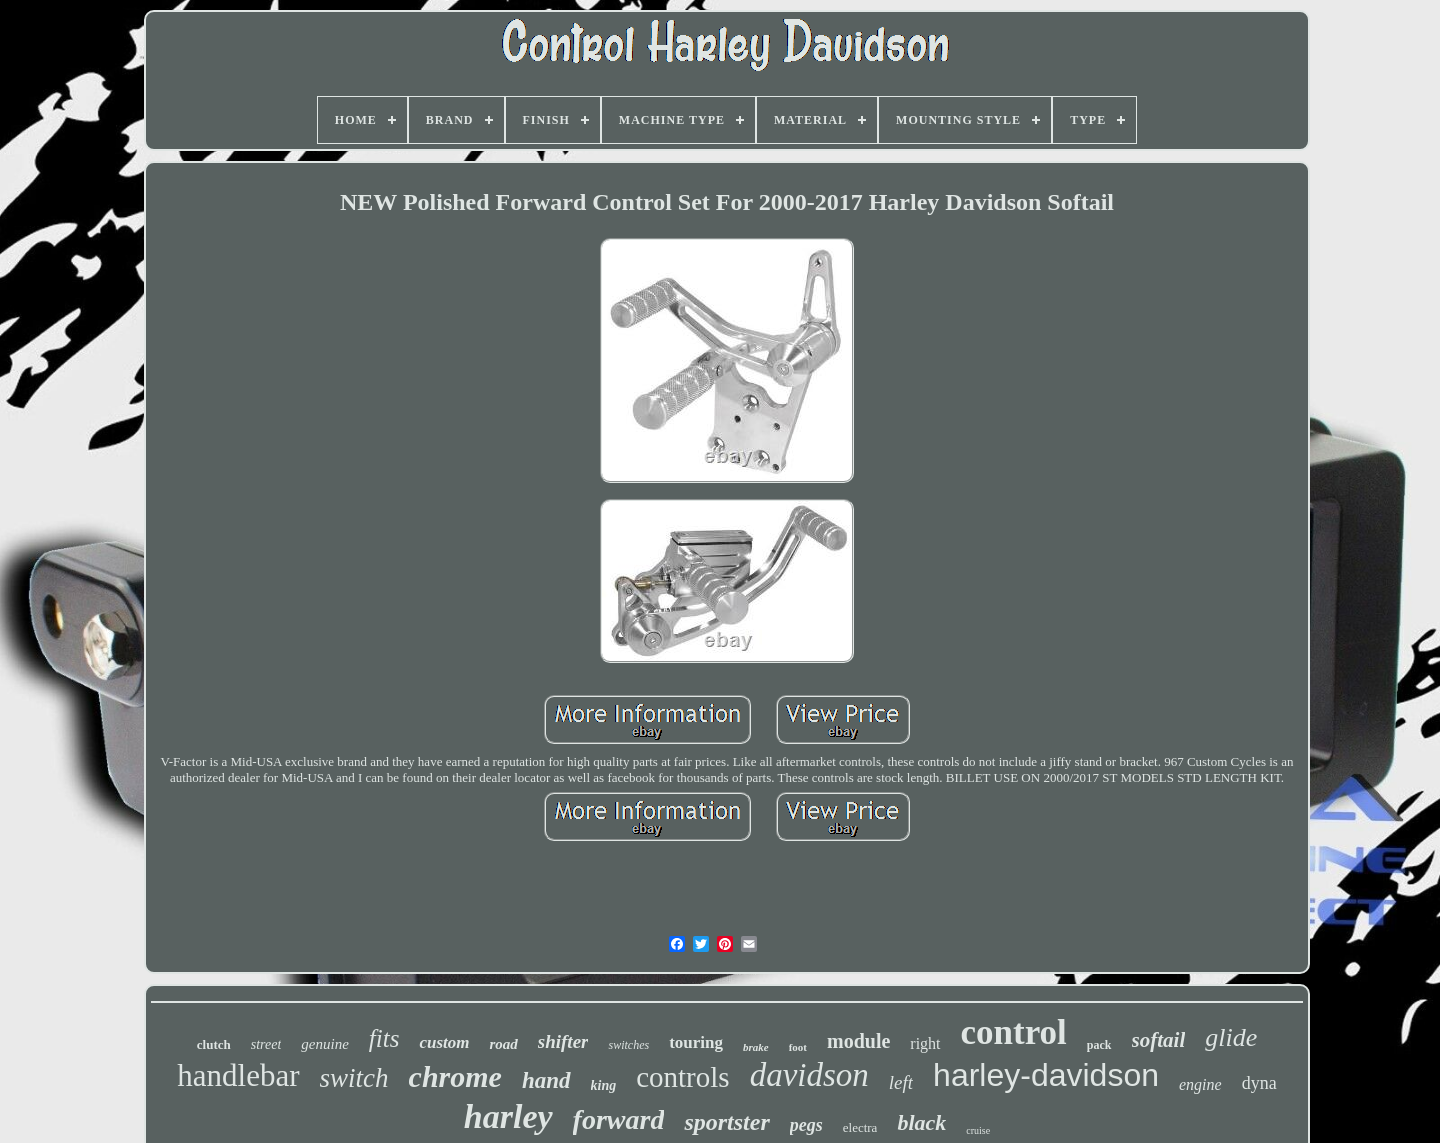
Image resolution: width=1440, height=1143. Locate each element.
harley (508, 1116)
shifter (563, 1041)
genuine (324, 1044)
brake (756, 1047)
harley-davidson (1046, 1075)
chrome (455, 1076)
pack (1099, 1045)
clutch (214, 1044)
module (858, 1041)
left (901, 1082)
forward (619, 1119)
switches (628, 1045)
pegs (806, 1125)
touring (696, 1042)
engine (1200, 1084)
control (1014, 1032)
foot (798, 1047)
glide (1231, 1037)
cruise (978, 1130)
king (604, 1085)
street (266, 1044)
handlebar (238, 1075)
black (921, 1122)
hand (546, 1080)
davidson (809, 1075)
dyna (1259, 1083)
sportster (726, 1122)
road (503, 1044)
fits (384, 1038)
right (925, 1043)
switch (354, 1078)
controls (682, 1077)
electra (860, 1127)
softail (1159, 1040)
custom (444, 1042)
